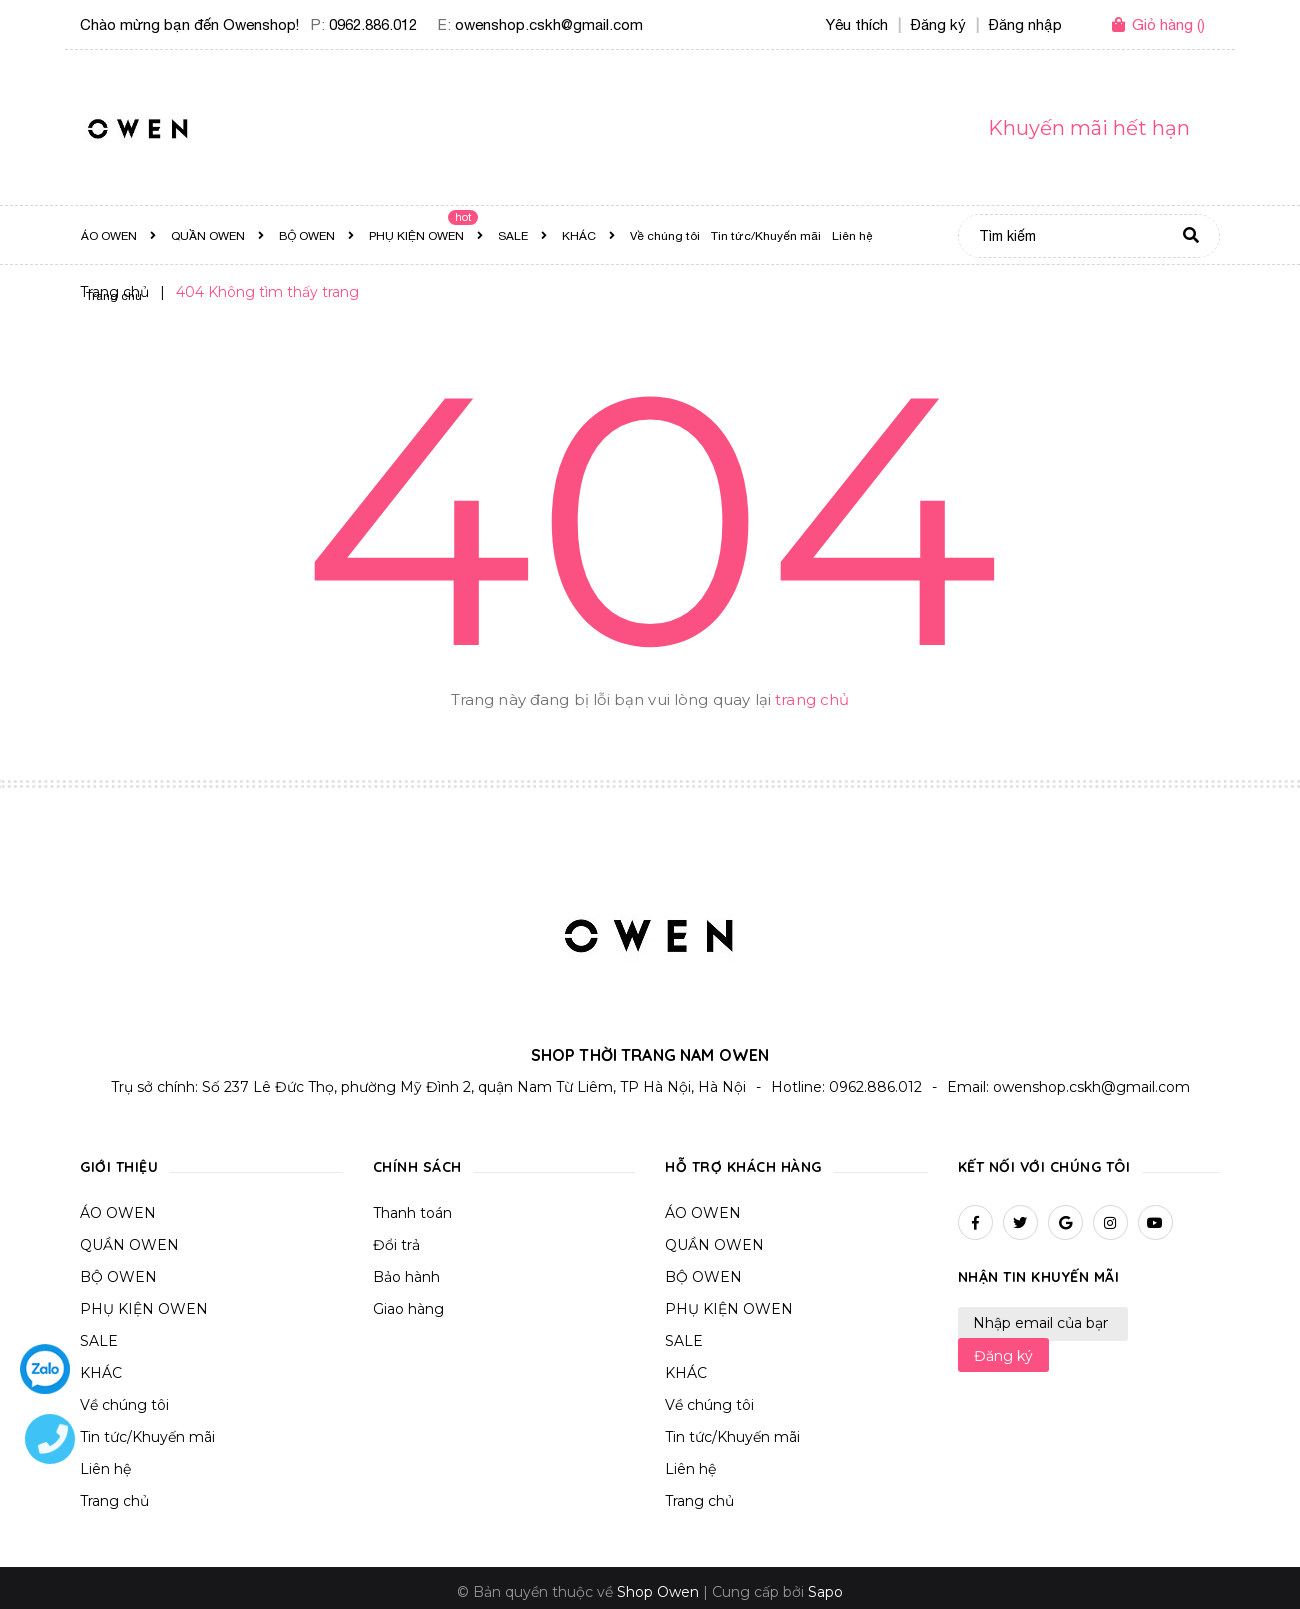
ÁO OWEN (118, 1213)
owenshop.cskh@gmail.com (549, 24)
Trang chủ (699, 1501)
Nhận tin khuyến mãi (1039, 1277)
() (1168, 24)
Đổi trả (396, 1245)
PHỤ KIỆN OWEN (144, 1309)
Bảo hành (406, 1277)
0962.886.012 (373, 24)
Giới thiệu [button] (119, 1167)
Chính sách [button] (417, 1167)
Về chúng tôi (124, 1405)
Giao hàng (408, 1309)
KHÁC (101, 1373)
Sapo (825, 1592)
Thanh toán (412, 1213)
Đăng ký (1003, 1356)
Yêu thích (857, 24)
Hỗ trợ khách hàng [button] (743, 1167)
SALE (99, 1341)
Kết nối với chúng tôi (1044, 1167)
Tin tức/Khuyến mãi (147, 1437)
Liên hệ (690, 1469)
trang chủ (812, 699)
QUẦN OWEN (129, 1245)
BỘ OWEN (118, 1277)
